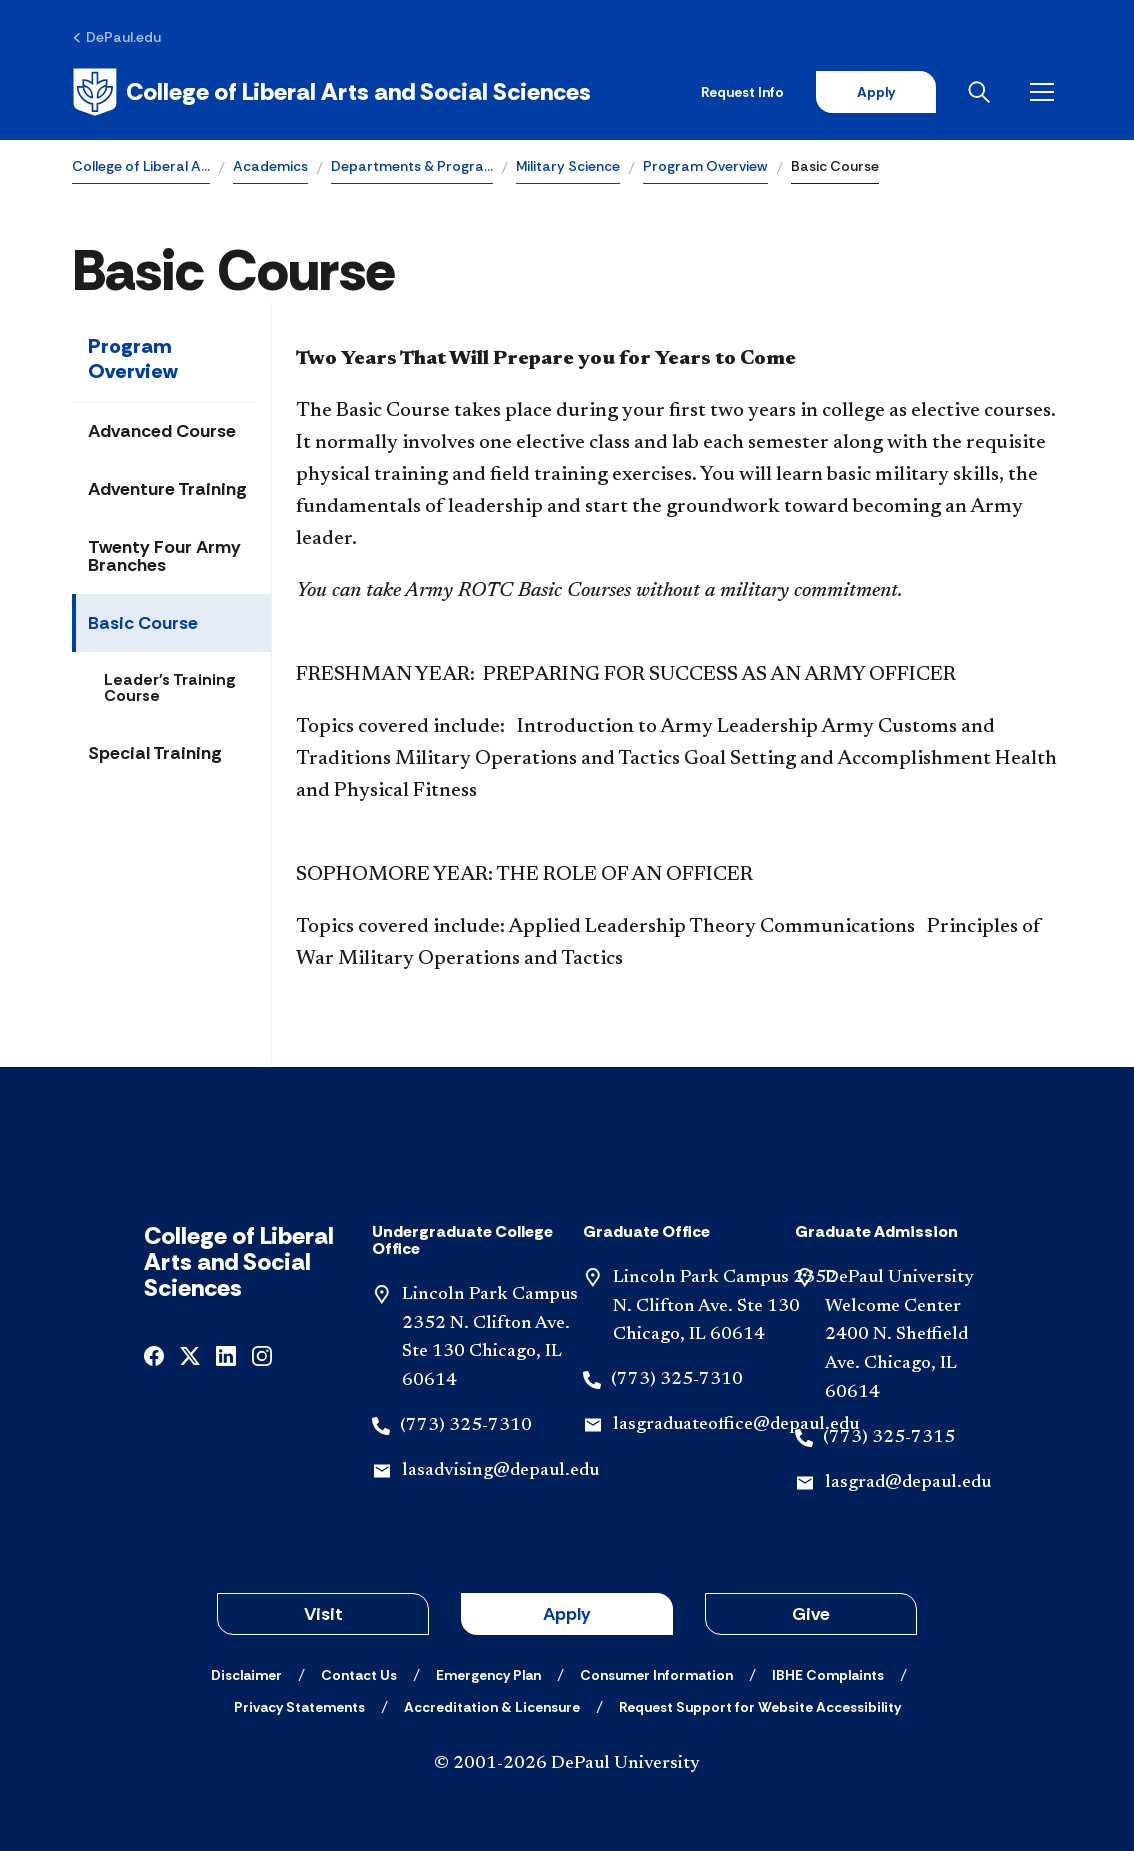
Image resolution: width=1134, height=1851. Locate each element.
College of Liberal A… (141, 166)
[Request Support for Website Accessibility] (760, 1707)
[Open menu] (1046, 92)
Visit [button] (323, 1614)
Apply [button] (567, 1614)
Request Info (742, 92)
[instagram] (262, 1354)
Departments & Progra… (412, 166)
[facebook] (154, 1354)
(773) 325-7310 (466, 1426)
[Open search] (983, 92)
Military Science (568, 166)
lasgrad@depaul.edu (908, 1483)
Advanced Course (162, 431)
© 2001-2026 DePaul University (567, 1764)
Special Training (155, 753)
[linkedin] (226, 1354)
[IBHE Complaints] (828, 1675)
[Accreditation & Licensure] (492, 1707)
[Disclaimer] (246, 1675)
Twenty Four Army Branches (164, 556)
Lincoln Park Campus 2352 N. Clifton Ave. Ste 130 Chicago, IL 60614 (725, 1307)
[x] (190, 1354)
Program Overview (705, 166)
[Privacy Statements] (299, 1707)
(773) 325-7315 (889, 1438)
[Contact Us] (359, 1675)
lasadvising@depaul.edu (500, 1471)
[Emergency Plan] (488, 1675)
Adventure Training (167, 489)
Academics (270, 166)
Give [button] (811, 1614)
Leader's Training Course (170, 687)
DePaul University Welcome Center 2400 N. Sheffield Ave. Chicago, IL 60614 (899, 1335)
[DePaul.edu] (116, 37)
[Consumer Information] (656, 1675)
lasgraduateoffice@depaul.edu (736, 1425)
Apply (876, 92)
